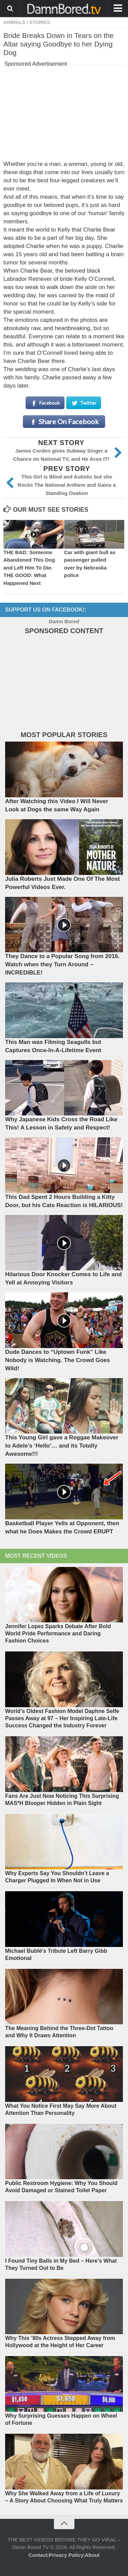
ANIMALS (14, 22)
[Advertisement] (64, 111)
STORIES (39, 22)
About (92, 2555)
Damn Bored (64, 621)
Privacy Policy (66, 2555)
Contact (37, 2555)
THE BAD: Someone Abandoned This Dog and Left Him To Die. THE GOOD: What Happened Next (29, 567)
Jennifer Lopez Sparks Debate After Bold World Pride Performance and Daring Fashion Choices (58, 1633)
